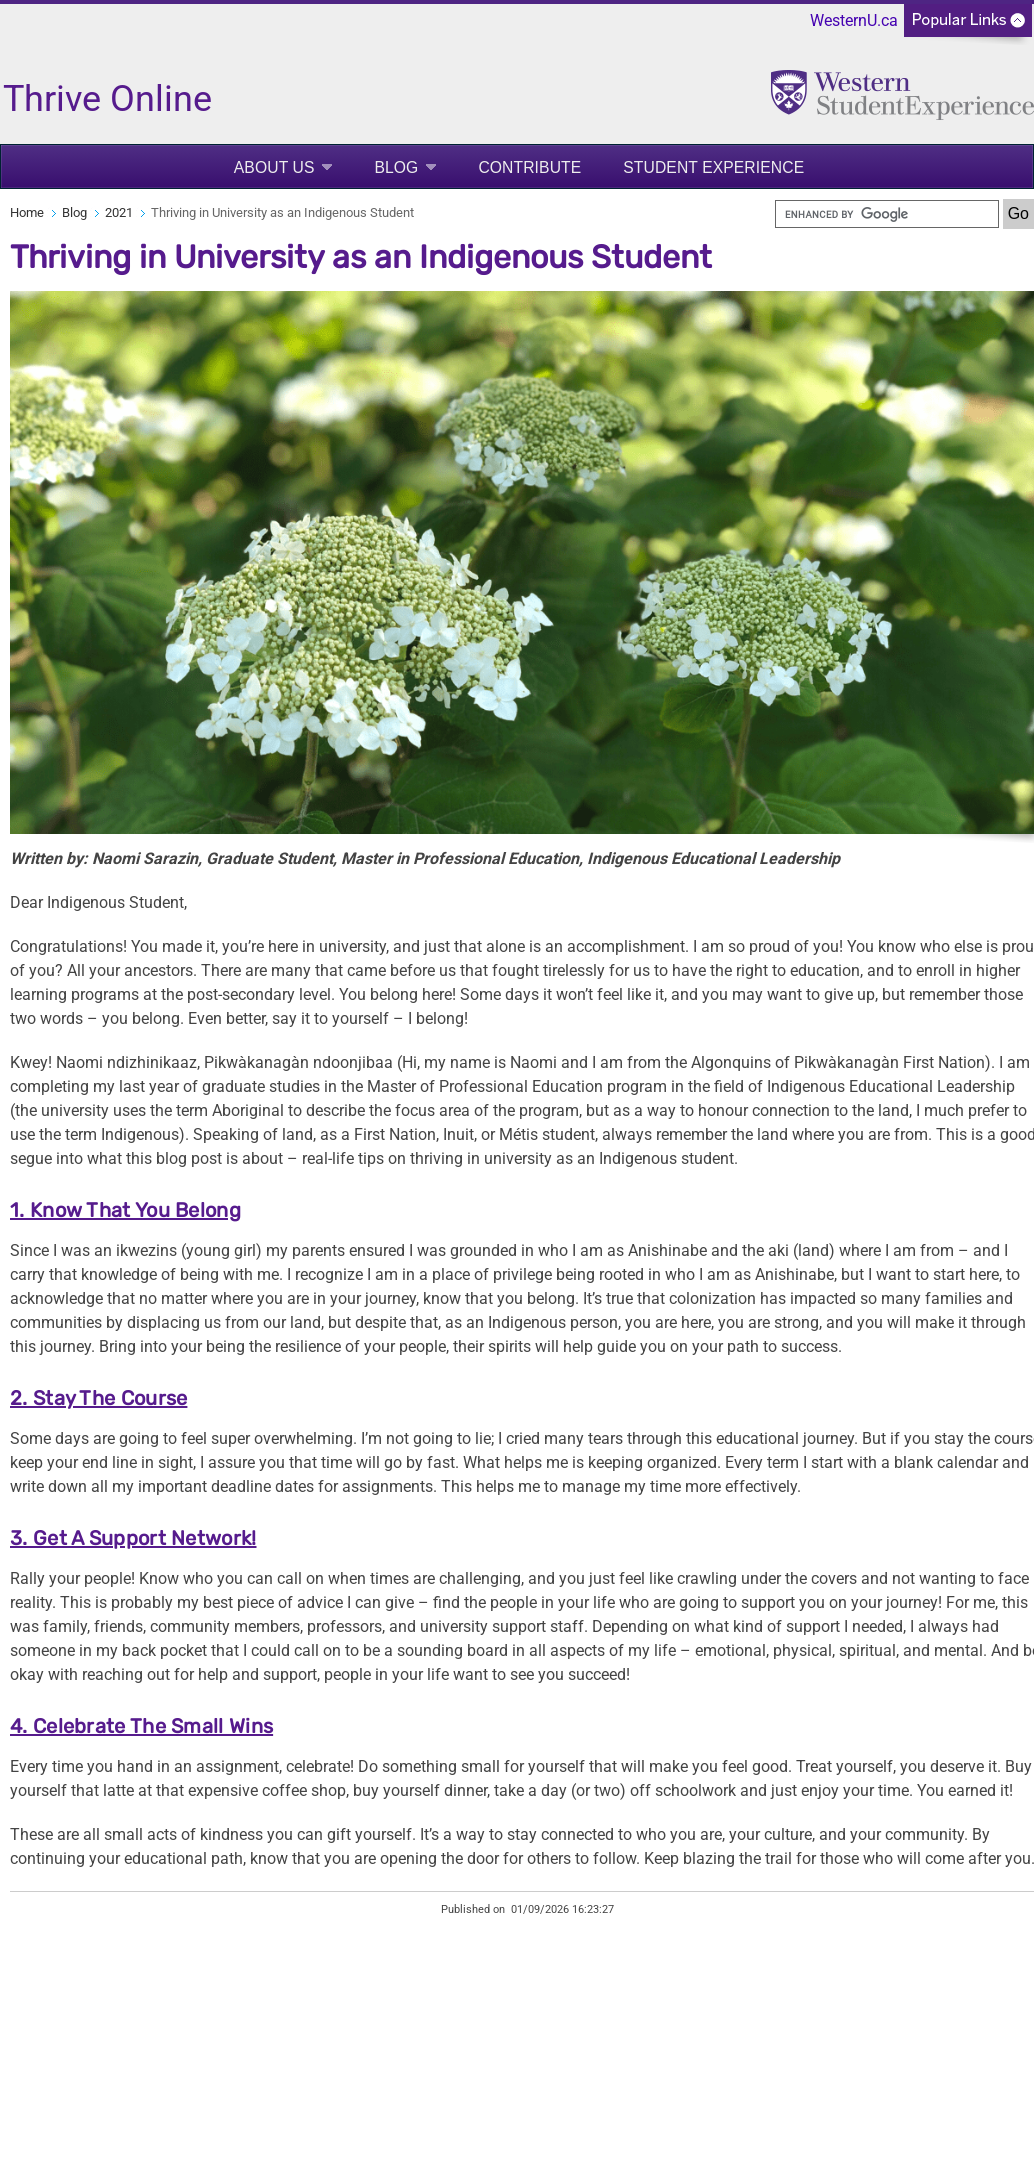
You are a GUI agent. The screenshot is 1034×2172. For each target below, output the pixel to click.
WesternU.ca (854, 20)
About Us (274, 167)
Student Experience (713, 167)
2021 (119, 212)
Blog (396, 167)
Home (27, 212)
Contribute (529, 167)
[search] (887, 214)
